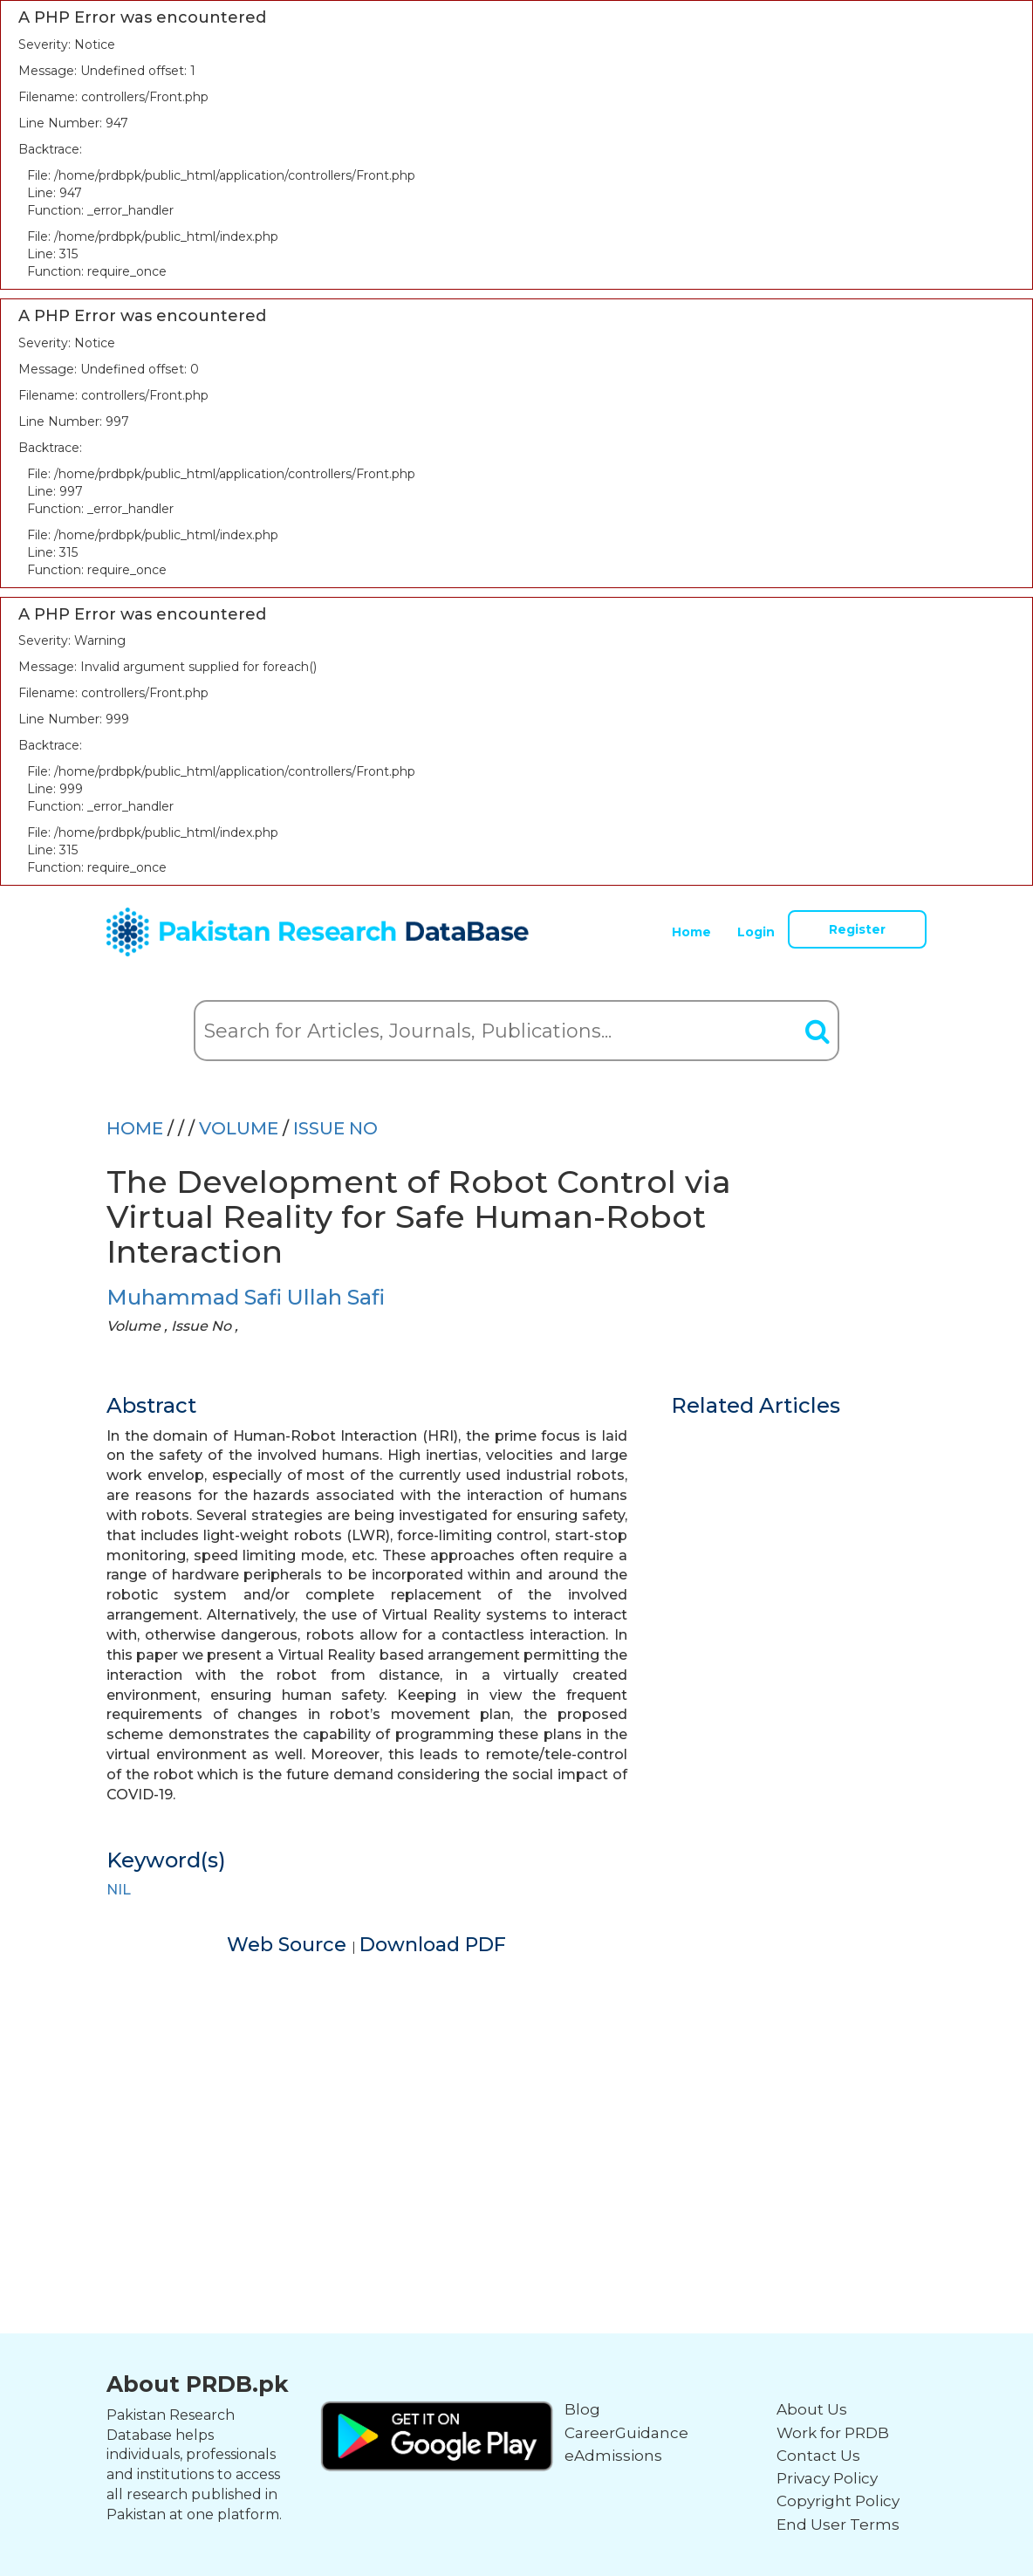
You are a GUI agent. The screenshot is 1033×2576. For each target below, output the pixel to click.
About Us (811, 2409)
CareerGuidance (626, 2433)
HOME (134, 1128)
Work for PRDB (832, 2433)
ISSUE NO (335, 1128)
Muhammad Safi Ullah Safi (245, 1297)
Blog (582, 2409)
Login (756, 932)
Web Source (289, 1944)
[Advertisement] (516, 2080)
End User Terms (838, 2524)
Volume (241, 1128)
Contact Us (818, 2455)
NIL (118, 1889)
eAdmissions (613, 2455)
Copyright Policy (838, 2501)
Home (691, 932)
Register (857, 929)
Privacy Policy (827, 2478)
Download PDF (432, 1944)
